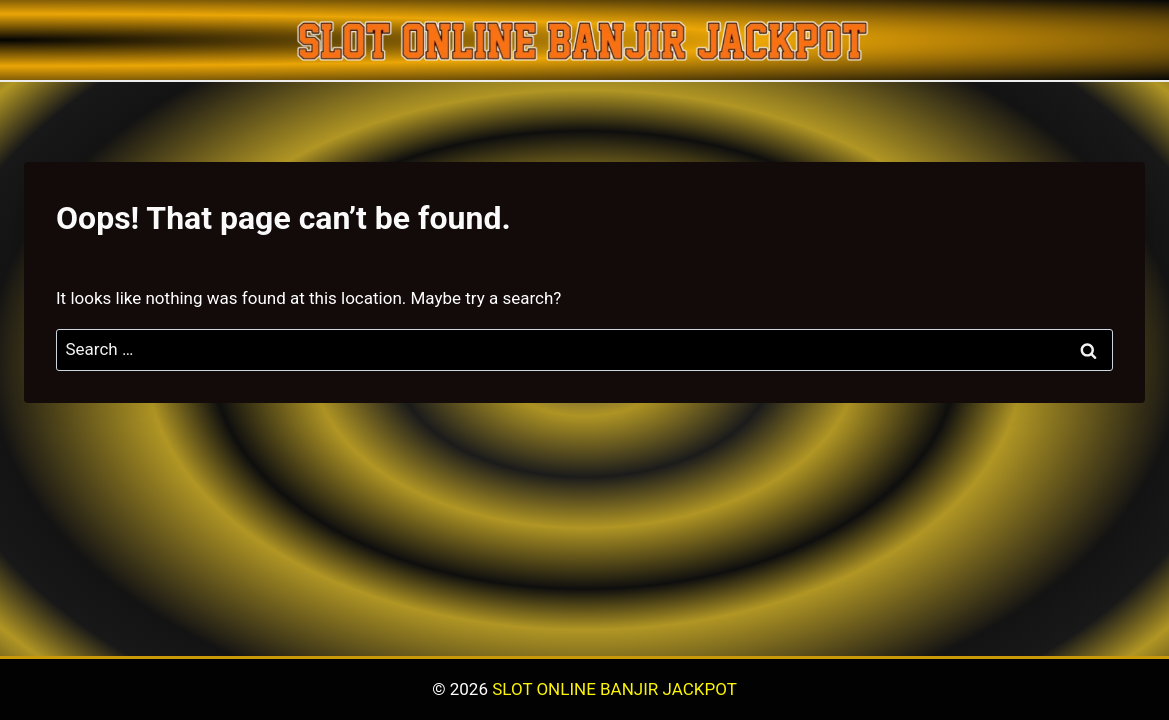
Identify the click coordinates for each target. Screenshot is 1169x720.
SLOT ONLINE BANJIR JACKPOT (614, 689)
